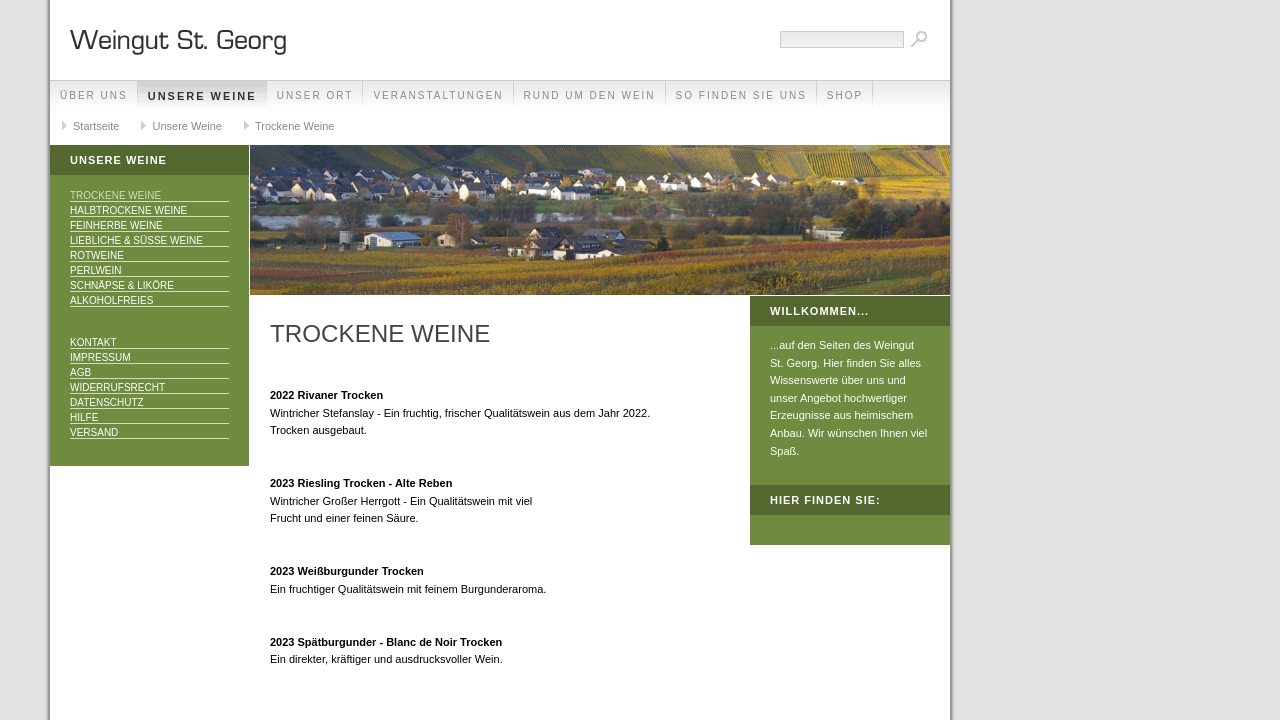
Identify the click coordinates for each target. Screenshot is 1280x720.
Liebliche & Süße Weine (136, 240)
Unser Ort (315, 95)
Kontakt (93, 342)
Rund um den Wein (590, 95)
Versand (94, 432)
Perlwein (96, 270)
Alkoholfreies (111, 300)
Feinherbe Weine (116, 225)
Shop (845, 95)
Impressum (100, 357)
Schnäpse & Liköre (122, 285)
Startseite (96, 126)
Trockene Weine (294, 126)
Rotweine (97, 255)
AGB (80, 372)
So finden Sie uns (741, 95)
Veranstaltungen (438, 95)
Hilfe (84, 417)
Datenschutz (107, 402)
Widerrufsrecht (117, 387)
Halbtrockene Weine (128, 210)
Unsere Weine (202, 96)
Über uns (94, 95)
